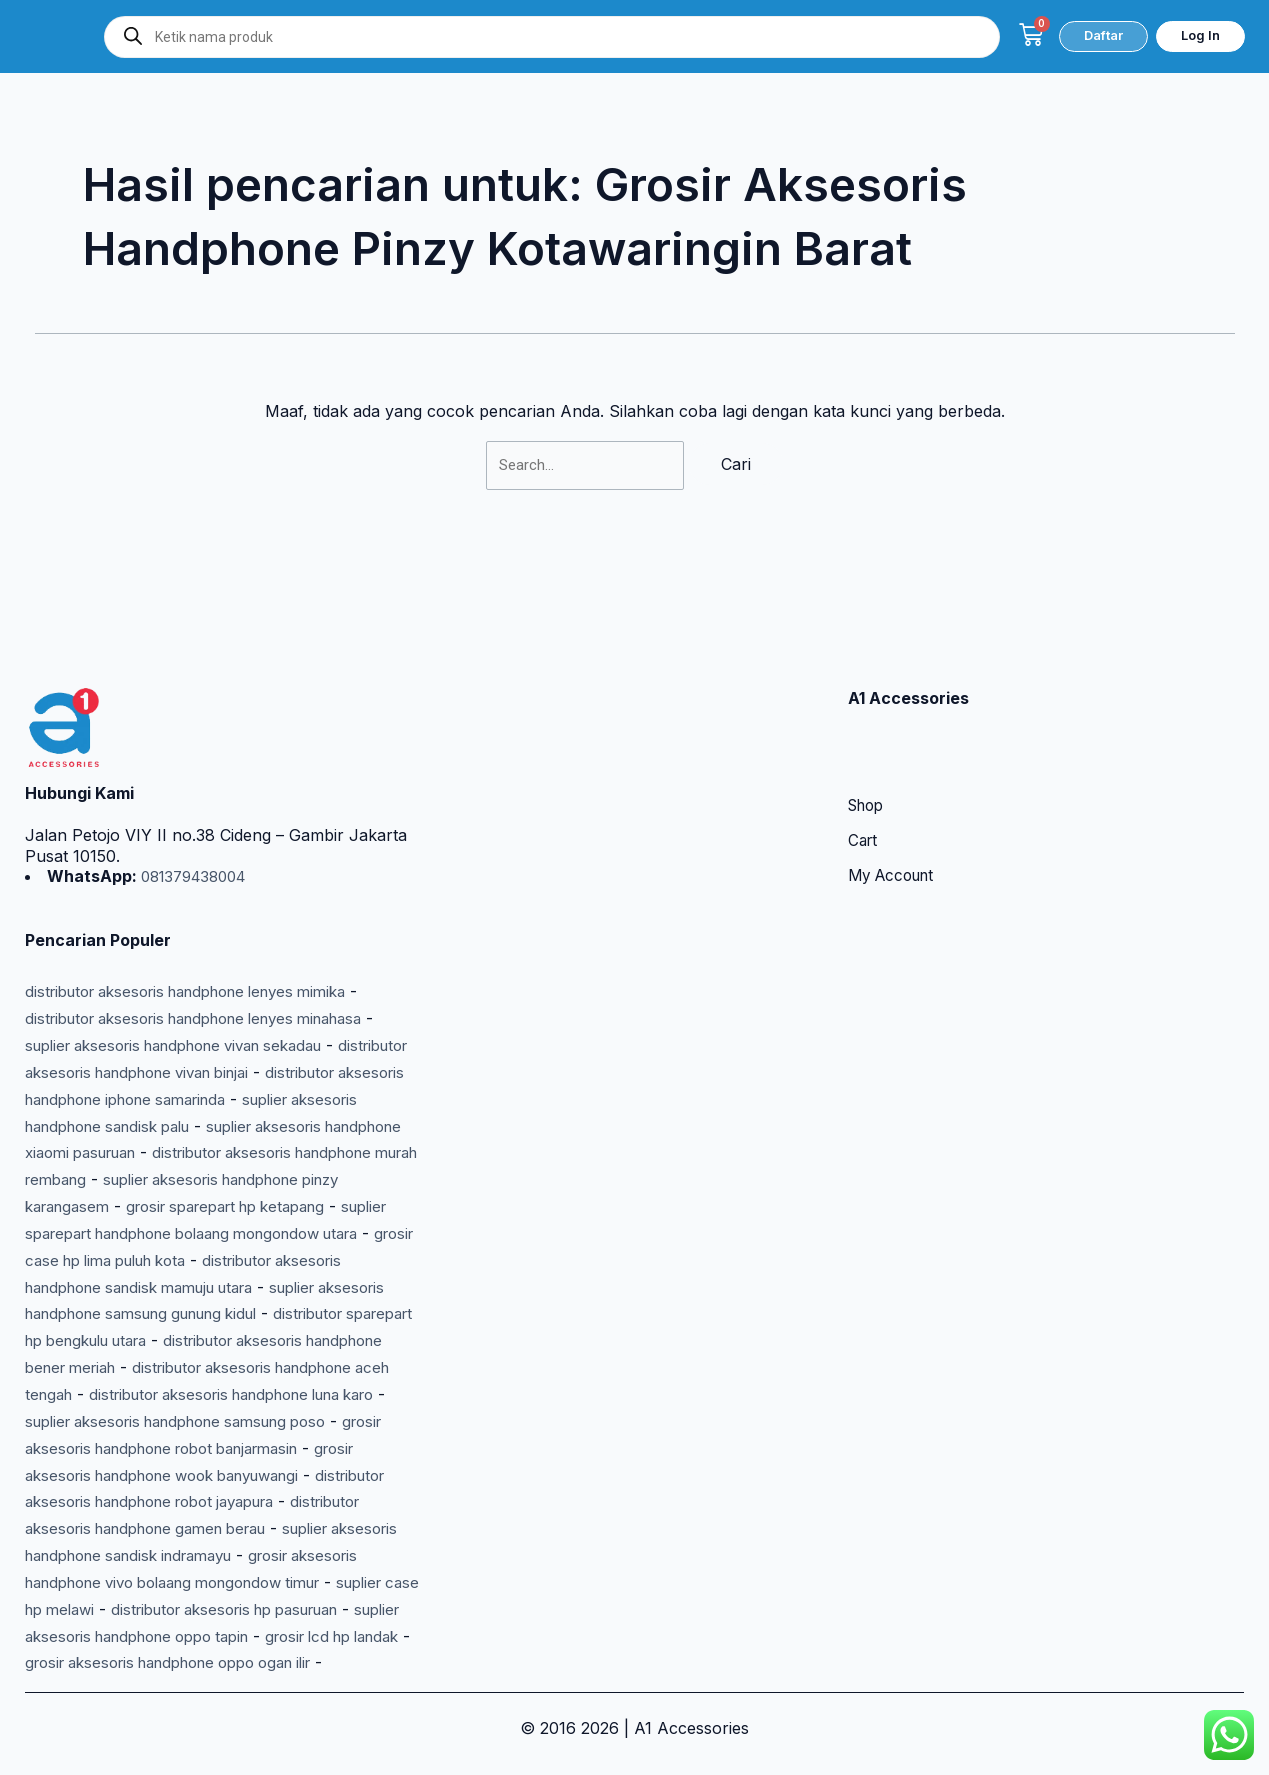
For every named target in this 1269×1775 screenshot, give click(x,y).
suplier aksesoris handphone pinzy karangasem (206, 1109)
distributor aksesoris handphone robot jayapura (206, 1452)
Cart (864, 749)
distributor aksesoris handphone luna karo (186, 1346)
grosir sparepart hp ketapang (136, 1135)
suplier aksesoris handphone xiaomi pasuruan (200, 1056)
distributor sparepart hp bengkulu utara (176, 1267)
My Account (895, 785)
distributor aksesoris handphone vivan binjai (191, 977)
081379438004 (198, 783)
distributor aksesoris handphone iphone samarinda (217, 1003)
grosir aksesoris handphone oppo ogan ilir (253, 1637)
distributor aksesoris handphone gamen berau (200, 1478)
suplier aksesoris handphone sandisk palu (196, 1030)
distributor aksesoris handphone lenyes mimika (203, 898)
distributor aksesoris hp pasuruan (153, 1584)
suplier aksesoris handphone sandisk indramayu (207, 1505)
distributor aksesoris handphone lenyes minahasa (213, 924)
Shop (868, 713)
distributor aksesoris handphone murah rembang (211, 1083)
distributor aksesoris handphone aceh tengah (197, 1320)
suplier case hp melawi (267, 1558)
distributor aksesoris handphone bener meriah (201, 1294)
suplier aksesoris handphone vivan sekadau (191, 951)
